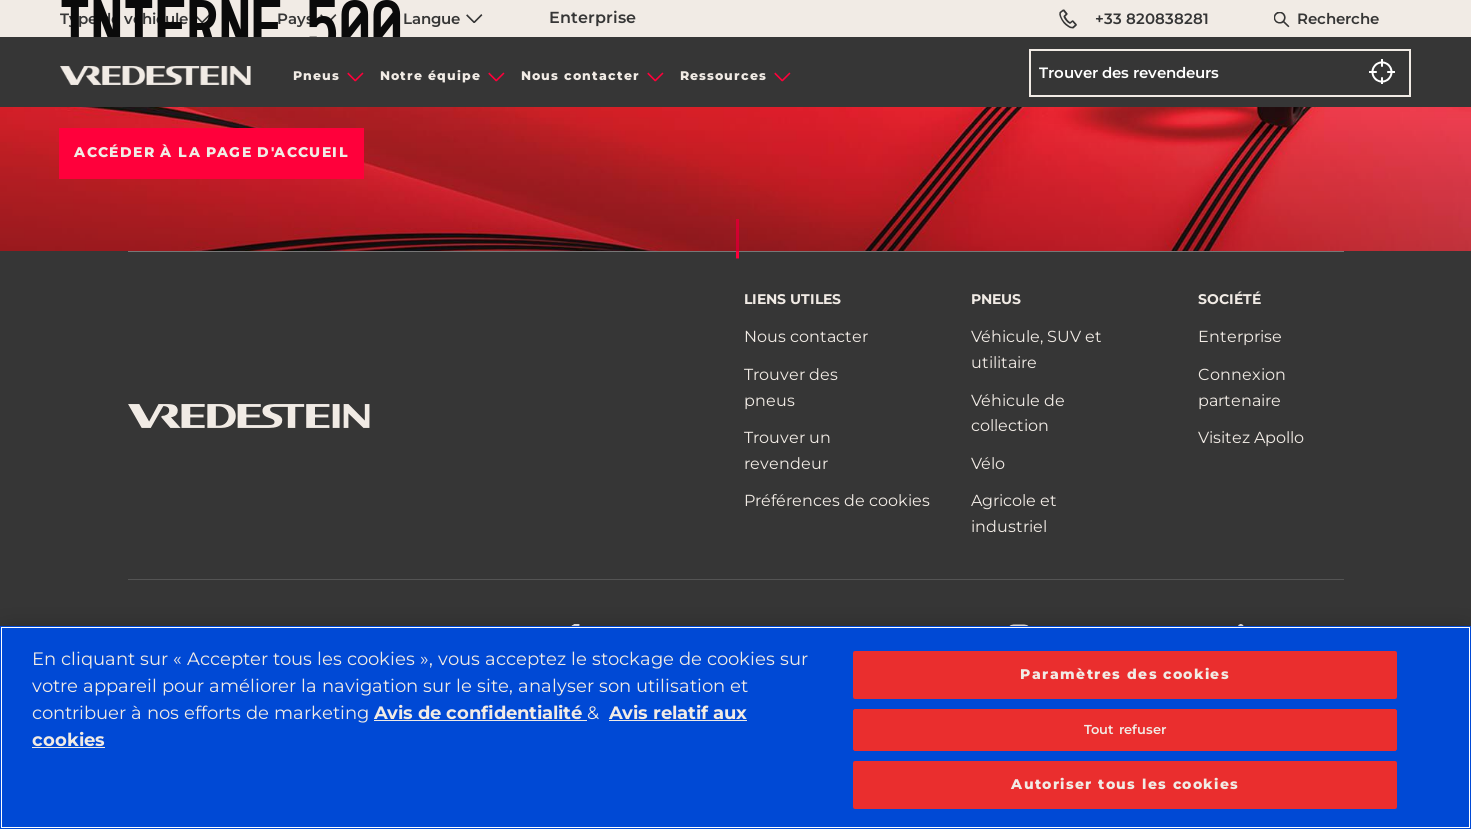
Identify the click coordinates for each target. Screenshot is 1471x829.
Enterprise (1240, 336)
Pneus (316, 75)
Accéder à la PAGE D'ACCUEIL (211, 152)
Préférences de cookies (837, 500)
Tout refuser (1125, 729)
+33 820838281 (1135, 19)
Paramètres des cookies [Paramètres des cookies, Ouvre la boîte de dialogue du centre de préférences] (1125, 674)
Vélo (988, 463)
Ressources (723, 75)
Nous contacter (580, 75)
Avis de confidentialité (480, 713)
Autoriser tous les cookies (1125, 784)
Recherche (1338, 18)
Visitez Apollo (1251, 437)
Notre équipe (430, 75)
